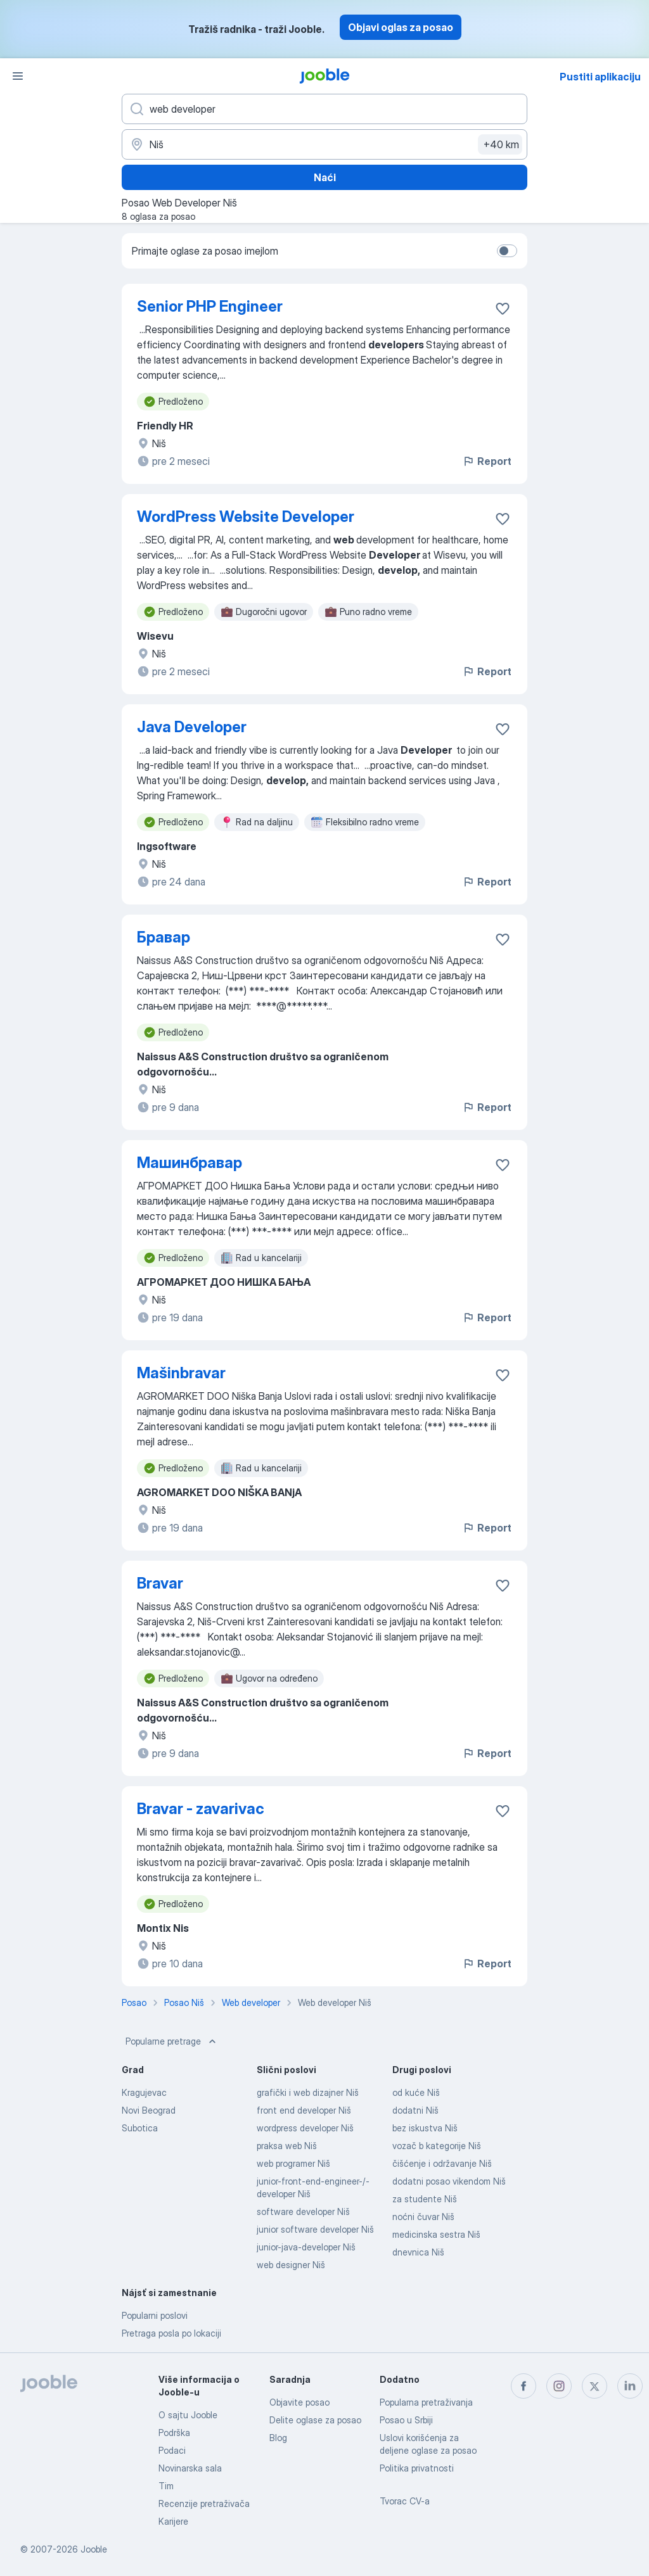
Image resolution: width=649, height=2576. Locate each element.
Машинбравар (189, 1162)
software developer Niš (303, 2211)
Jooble (93, 2549)
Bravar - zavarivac (200, 1808)
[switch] (507, 250)
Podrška (174, 2432)
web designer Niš (291, 2264)
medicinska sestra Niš (436, 2234)
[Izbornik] (17, 76)
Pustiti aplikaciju (600, 76)
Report (486, 461)
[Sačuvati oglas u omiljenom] (502, 308)
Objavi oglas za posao (400, 27)
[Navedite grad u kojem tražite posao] (324, 144)
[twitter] (594, 2386)
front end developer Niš (304, 2110)
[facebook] (523, 2386)
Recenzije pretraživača (204, 2503)
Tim (166, 2485)
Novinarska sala (190, 2468)
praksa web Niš (287, 2145)
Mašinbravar (181, 1373)
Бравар (163, 937)
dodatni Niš (415, 2110)
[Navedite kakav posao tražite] (324, 109)
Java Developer (192, 727)
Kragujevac (144, 2092)
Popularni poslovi (155, 2315)
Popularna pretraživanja (426, 2402)
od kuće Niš (416, 2092)
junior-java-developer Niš (306, 2247)
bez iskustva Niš (425, 2127)
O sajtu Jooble (187, 2414)
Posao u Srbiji (406, 2419)
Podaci (172, 2450)
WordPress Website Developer (245, 516)
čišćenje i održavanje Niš (442, 2163)
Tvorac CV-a (405, 2501)
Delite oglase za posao (315, 2419)
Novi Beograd (149, 2110)
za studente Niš (424, 2198)
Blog (278, 2437)
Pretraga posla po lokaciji (171, 2333)
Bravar (160, 1583)
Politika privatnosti (417, 2468)
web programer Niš (293, 2163)
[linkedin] (630, 2386)
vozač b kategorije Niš (436, 2145)
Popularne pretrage (172, 2041)
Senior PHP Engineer (210, 306)
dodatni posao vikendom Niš (449, 2181)
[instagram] (559, 2386)
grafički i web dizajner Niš (308, 2092)
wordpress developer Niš (305, 2127)
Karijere (173, 2521)
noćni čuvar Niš (423, 2216)
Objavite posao (299, 2402)
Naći (325, 177)
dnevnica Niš (418, 2252)
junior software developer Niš (315, 2229)
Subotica (140, 2127)
